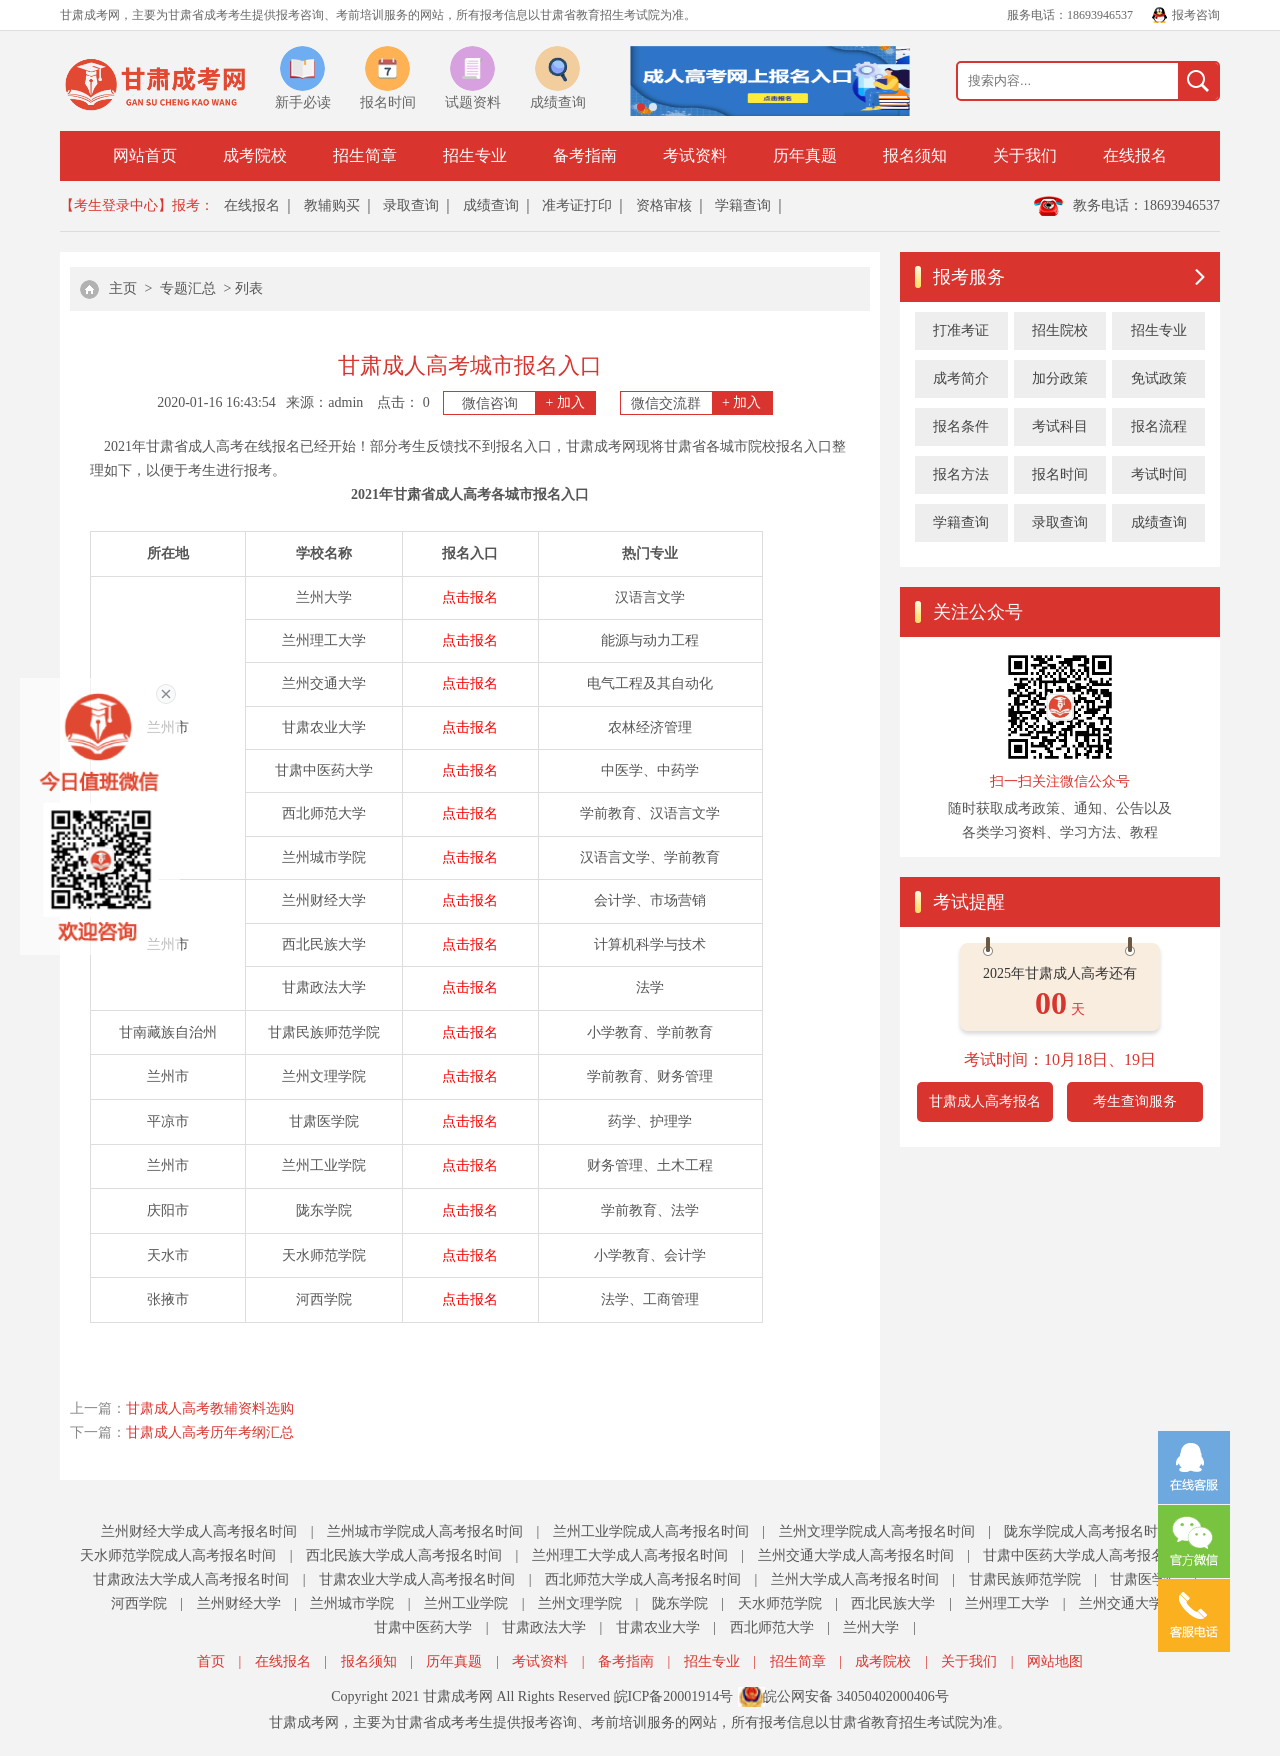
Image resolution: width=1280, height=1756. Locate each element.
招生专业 (475, 155)
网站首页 (145, 155)
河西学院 (139, 1603)
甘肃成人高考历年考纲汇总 (210, 1432)
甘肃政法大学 (544, 1627)
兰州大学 (871, 1627)
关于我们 (1025, 155)
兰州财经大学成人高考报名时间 (199, 1531)
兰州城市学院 (352, 1603)
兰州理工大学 (1007, 1603)
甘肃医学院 (1145, 1579)
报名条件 (961, 426)
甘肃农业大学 (658, 1627)
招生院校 (1060, 330)
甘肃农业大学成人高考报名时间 (417, 1579)
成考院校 (255, 155)
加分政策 (1060, 378)
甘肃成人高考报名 (985, 1101)
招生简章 (365, 155)
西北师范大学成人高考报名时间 (643, 1579)
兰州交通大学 (1121, 1603)
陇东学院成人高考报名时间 (1088, 1531)
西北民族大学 (893, 1603)
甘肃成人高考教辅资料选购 (210, 1408)
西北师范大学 (772, 1627)
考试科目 (1060, 426)
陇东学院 (680, 1603)
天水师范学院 (780, 1603)
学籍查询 (743, 205)
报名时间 (1060, 474)
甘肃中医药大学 (423, 1627)
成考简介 (961, 378)
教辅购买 (332, 205)
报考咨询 (1196, 15)
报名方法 (961, 474)
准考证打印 (577, 205)
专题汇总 (188, 288)
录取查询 (411, 205)
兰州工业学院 (466, 1603)
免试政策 (1159, 378)
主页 (123, 288)
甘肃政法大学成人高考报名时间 (191, 1579)
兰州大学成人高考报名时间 (855, 1579)
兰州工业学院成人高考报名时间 (651, 1531)
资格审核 (664, 205)
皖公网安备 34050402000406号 (856, 1696)
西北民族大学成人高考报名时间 (404, 1555)
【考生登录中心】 (116, 205)
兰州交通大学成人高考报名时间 (856, 1555)
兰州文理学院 (580, 1603)
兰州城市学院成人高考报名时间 (425, 1531)
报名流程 (1159, 426)
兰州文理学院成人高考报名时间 (877, 1531)
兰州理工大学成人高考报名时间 (630, 1555)
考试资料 (695, 155)
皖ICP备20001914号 (674, 1696)
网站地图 (1055, 1661)
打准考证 (961, 330)
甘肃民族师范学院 (1025, 1579)
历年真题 (805, 155)
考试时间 (1159, 474)
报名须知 (915, 155)
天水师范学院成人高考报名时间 (178, 1555)
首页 (211, 1661)
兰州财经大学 (239, 1603)
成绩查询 (491, 205)
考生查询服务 (1135, 1101)
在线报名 (1135, 155)
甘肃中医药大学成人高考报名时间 (1088, 1555)
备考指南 (585, 155)
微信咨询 (529, 403)
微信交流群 (701, 403)
